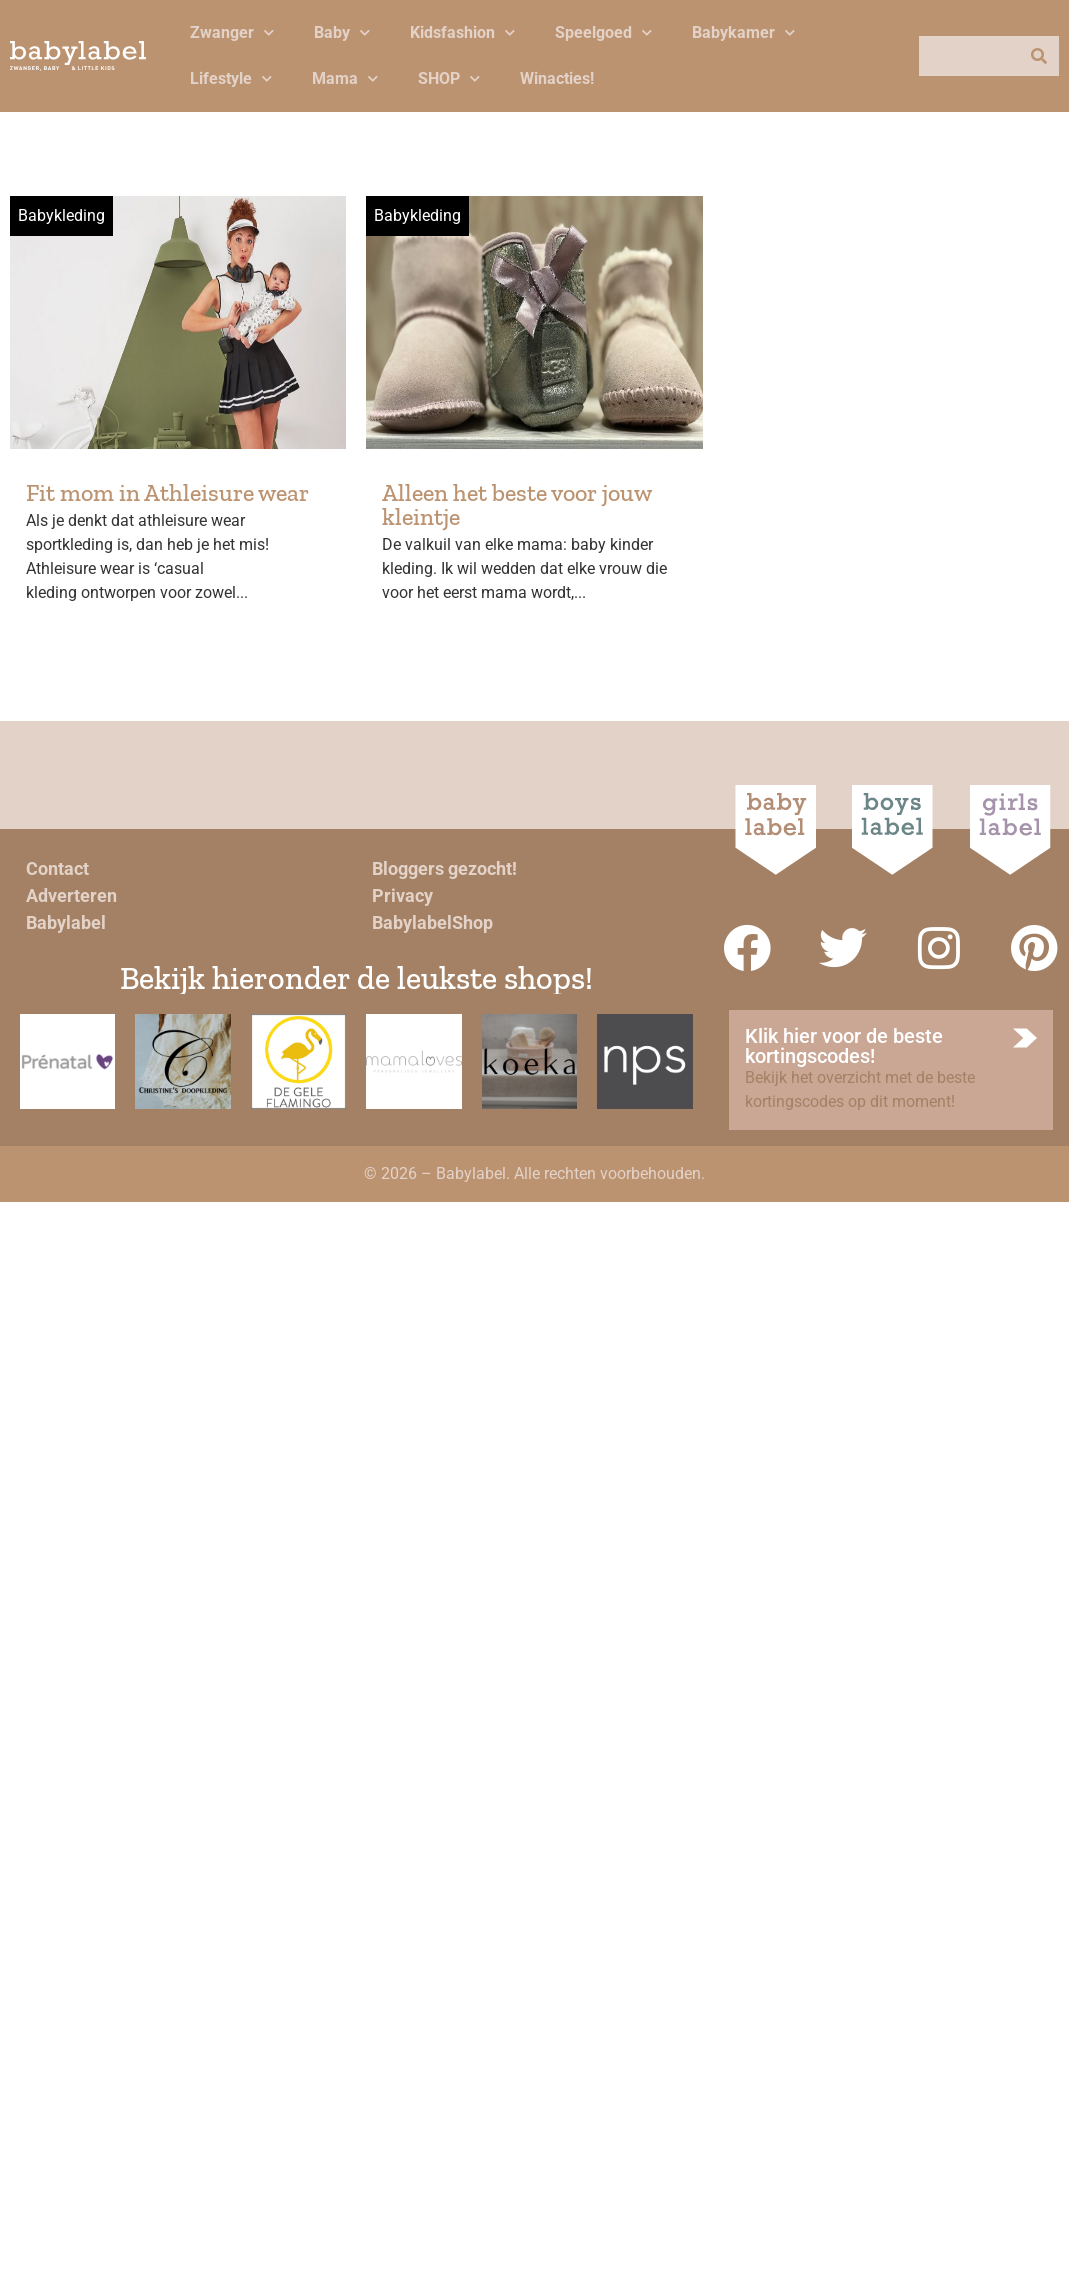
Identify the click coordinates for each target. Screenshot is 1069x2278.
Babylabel (66, 922)
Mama (345, 78)
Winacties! (557, 78)
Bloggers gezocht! (444, 868)
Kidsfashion (462, 32)
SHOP (449, 78)
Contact (57, 868)
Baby (342, 32)
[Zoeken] (1039, 56)
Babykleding (61, 215)
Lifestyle (231, 78)
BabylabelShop (432, 922)
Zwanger (232, 32)
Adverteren (71, 895)
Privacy (402, 895)
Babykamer (743, 32)
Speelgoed (603, 32)
